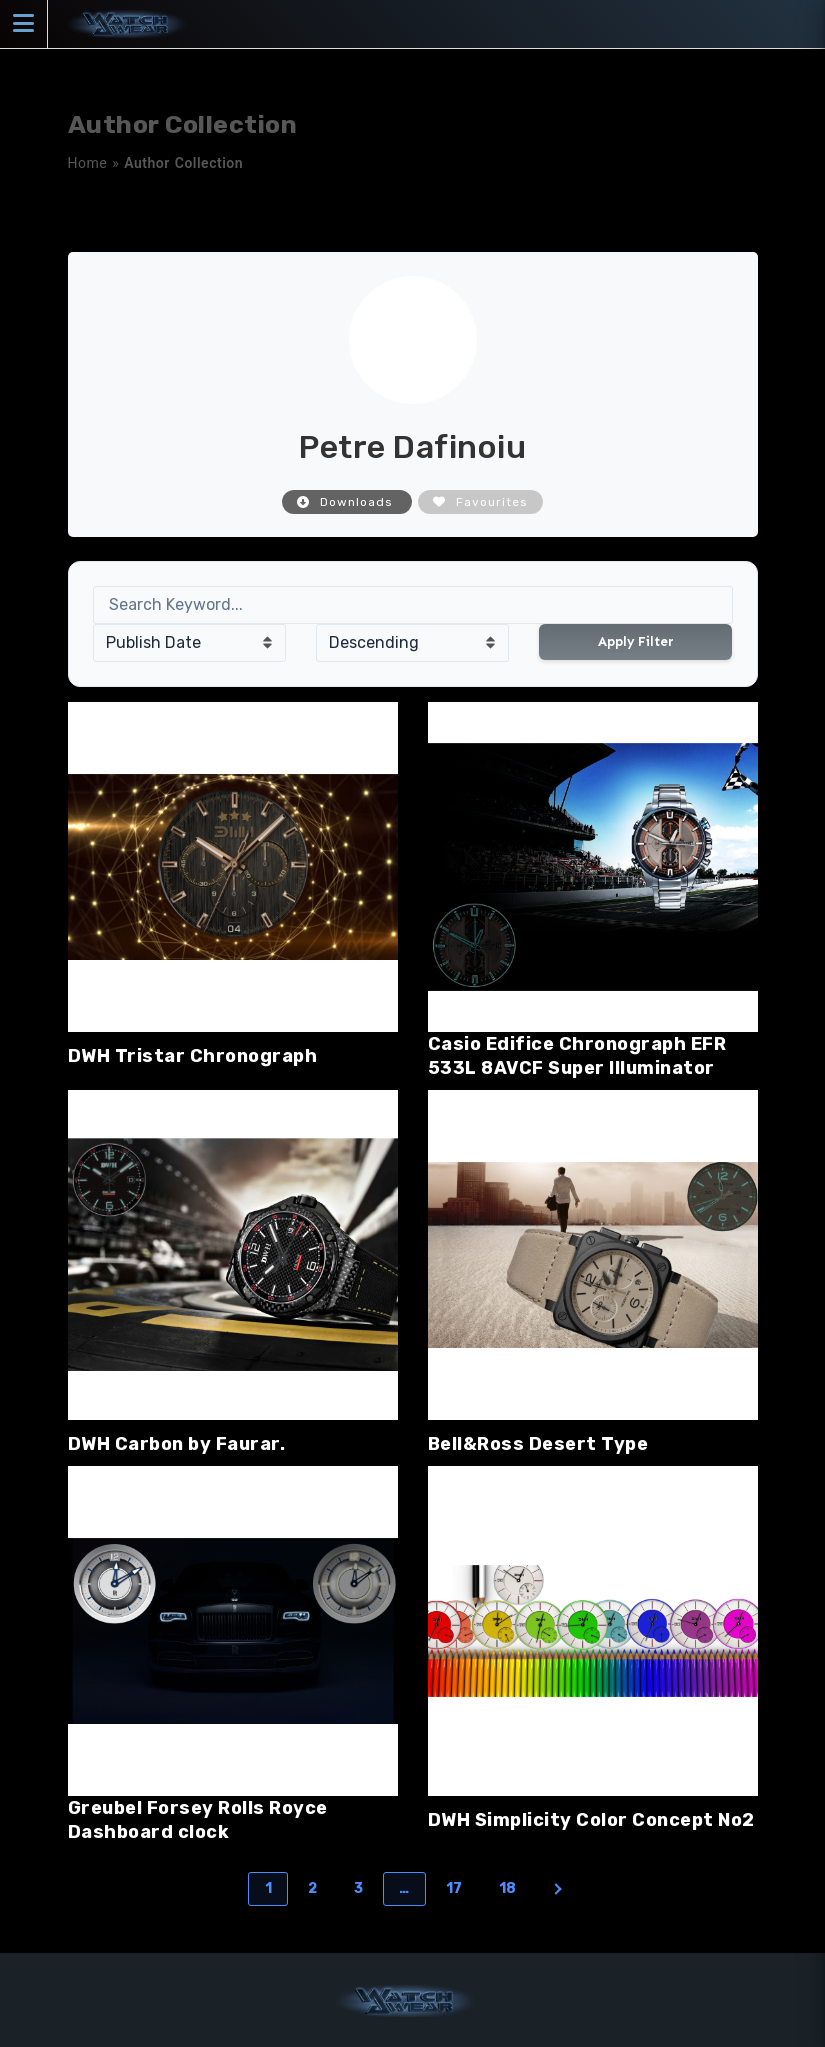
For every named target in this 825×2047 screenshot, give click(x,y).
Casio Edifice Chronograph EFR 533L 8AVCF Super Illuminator (577, 1056)
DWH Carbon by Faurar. (177, 1444)
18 (508, 1888)
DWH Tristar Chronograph (193, 1056)
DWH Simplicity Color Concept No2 (591, 1820)
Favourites (480, 502)
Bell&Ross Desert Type (538, 1444)
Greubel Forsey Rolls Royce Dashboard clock (198, 1820)
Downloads (347, 502)
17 (454, 1888)
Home (88, 163)
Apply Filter (635, 641)
